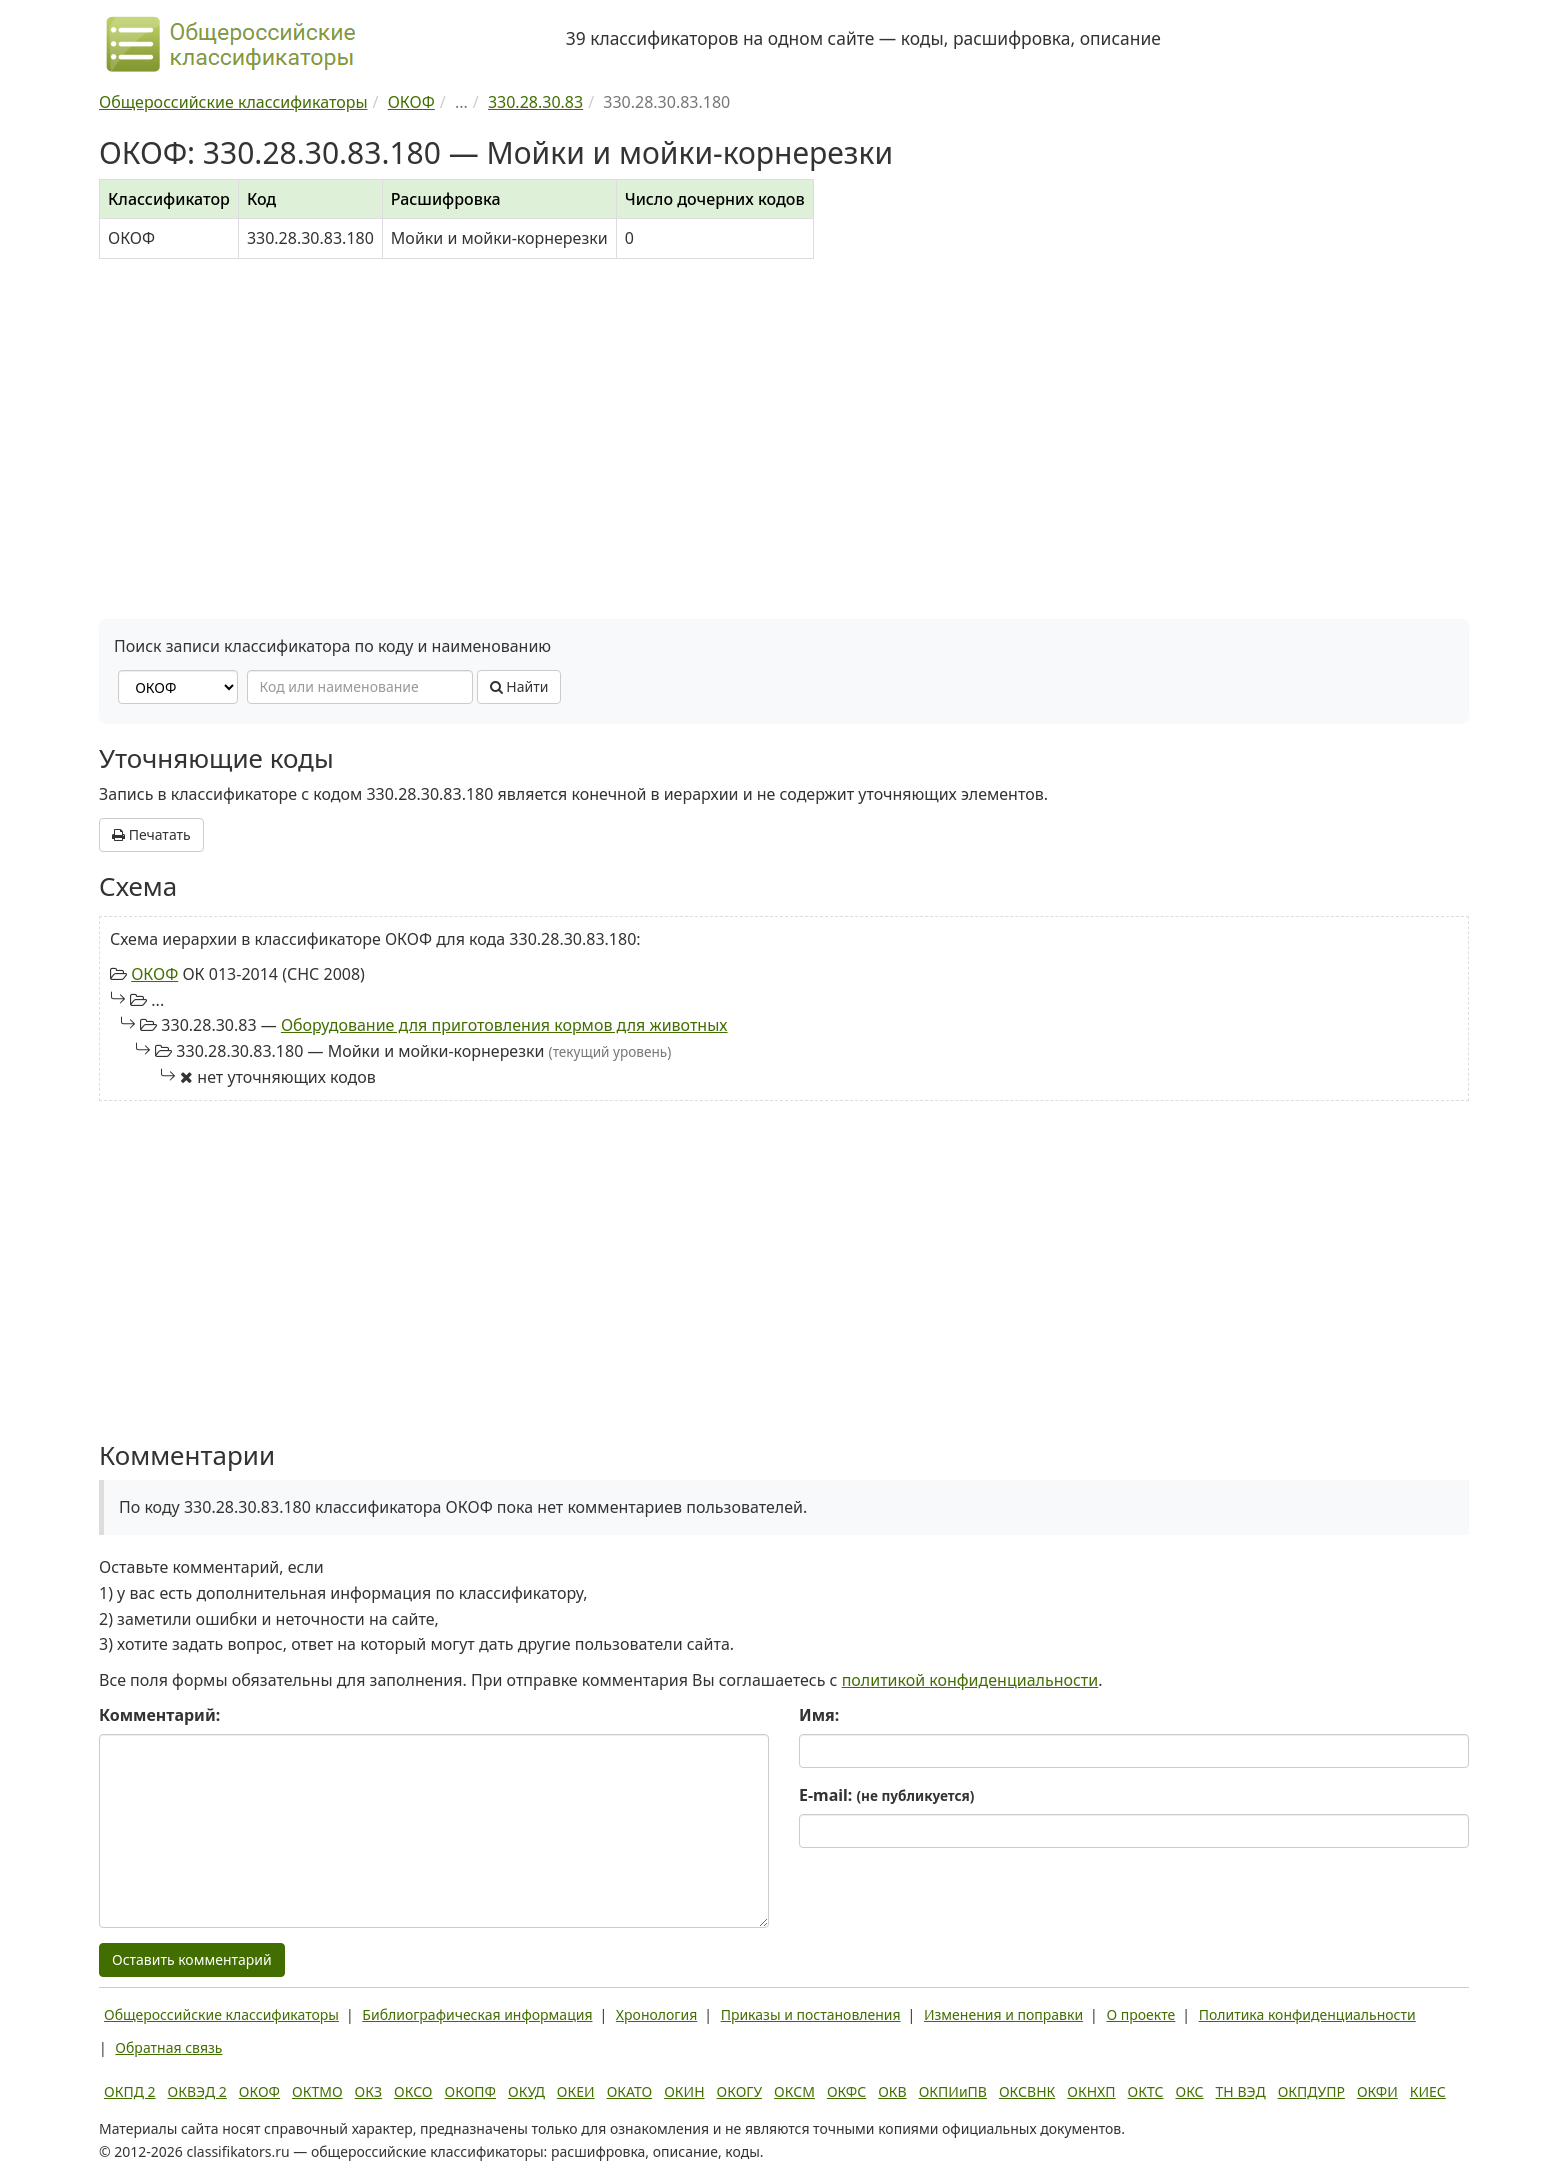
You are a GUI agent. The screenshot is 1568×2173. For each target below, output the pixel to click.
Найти (519, 686)
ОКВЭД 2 (197, 2091)
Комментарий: (159, 1715)
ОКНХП (1091, 2091)
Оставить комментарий (192, 1959)
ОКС (1189, 2091)
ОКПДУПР (1311, 2091)
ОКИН (684, 2091)
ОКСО (413, 2091)
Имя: (819, 1715)
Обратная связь (168, 2047)
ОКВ (892, 2091)
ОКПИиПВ (953, 2091)
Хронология (656, 2014)
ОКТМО (317, 2091)
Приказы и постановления (811, 2014)
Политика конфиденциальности (1307, 2014)
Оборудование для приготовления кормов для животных (504, 1025)
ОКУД (526, 2091)
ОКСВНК (1027, 2091)
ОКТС (1146, 2091)
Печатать (151, 834)
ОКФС (846, 2091)
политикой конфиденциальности (970, 1680)
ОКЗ (368, 2091)
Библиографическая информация (477, 2014)
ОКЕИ (576, 2091)
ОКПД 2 (130, 2091)
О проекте (1140, 2014)
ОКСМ (794, 2091)
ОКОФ (154, 974)
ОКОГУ (740, 2091)
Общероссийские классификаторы (221, 2014)
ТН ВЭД (1241, 2091)
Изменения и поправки (1003, 2014)
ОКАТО (630, 2091)
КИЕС (1428, 2091)
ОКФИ (1377, 2091)
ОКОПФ (470, 2091)
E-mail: (886, 1795)
